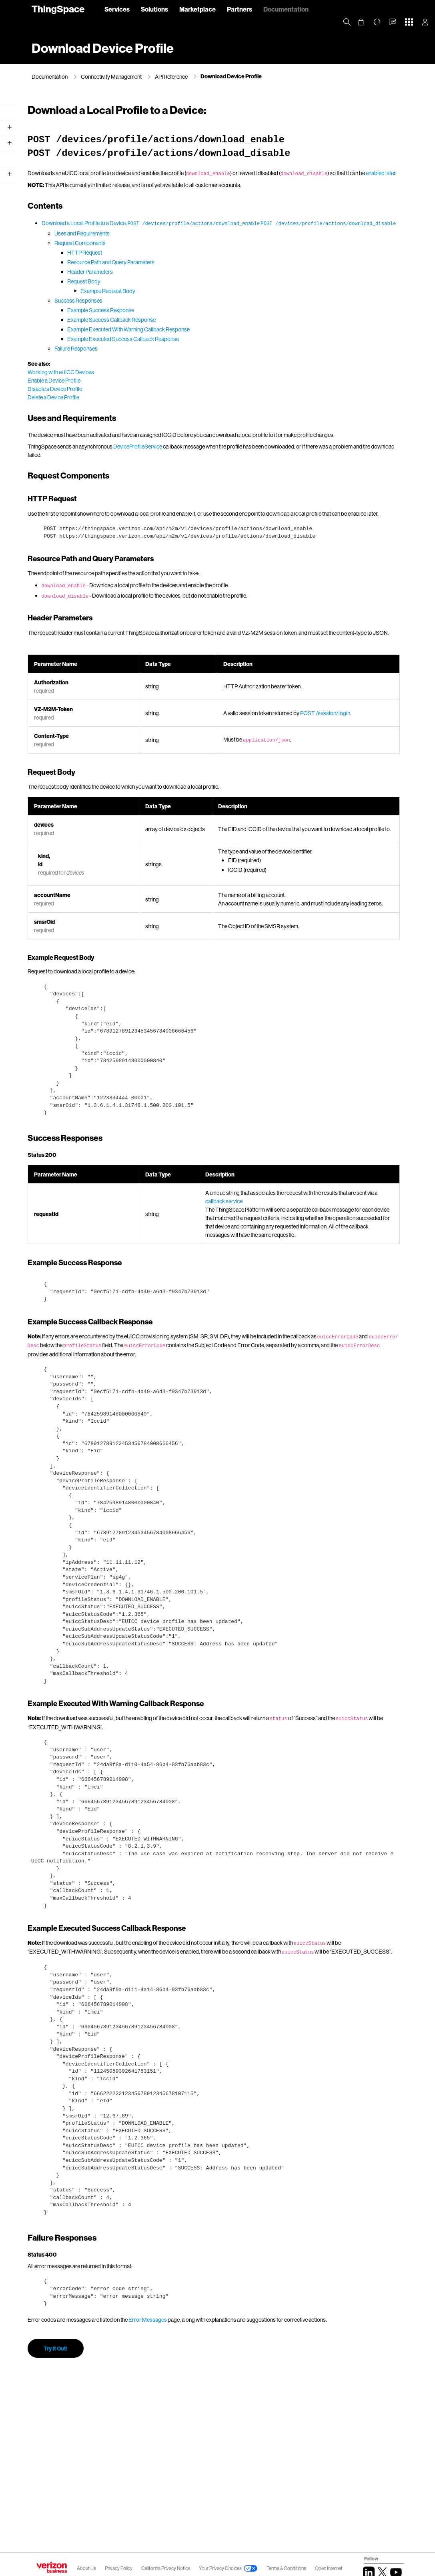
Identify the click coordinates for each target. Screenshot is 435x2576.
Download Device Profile (231, 76)
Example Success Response (204, 329)
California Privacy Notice (166, 2568)
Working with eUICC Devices (165, 391)
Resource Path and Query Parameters (215, 281)
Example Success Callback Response (215, 338)
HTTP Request (188, 271)
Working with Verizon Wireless (69, 151)
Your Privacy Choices (220, 2568)
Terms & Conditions (287, 2568)
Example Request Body (211, 310)
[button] (393, 22)
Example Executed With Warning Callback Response (232, 348)
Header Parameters (194, 290)
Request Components (184, 262)
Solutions (154, 9)
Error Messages (252, 2421)
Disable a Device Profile (159, 408)
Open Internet (329, 2568)
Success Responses (182, 319)
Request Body (187, 300)
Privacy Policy (119, 2568)
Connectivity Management (111, 76)
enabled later (214, 181)
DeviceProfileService (241, 474)
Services (117, 9)
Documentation (286, 9)
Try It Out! (160, 2459)
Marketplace (197, 9)
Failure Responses (180, 367)
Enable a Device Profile (158, 399)
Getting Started (51, 136)
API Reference (171, 76)
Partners (239, 9)
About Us (86, 2568)
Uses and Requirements (186, 252)
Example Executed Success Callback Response (227, 358)
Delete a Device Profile (157, 416)
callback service (354, 1269)
